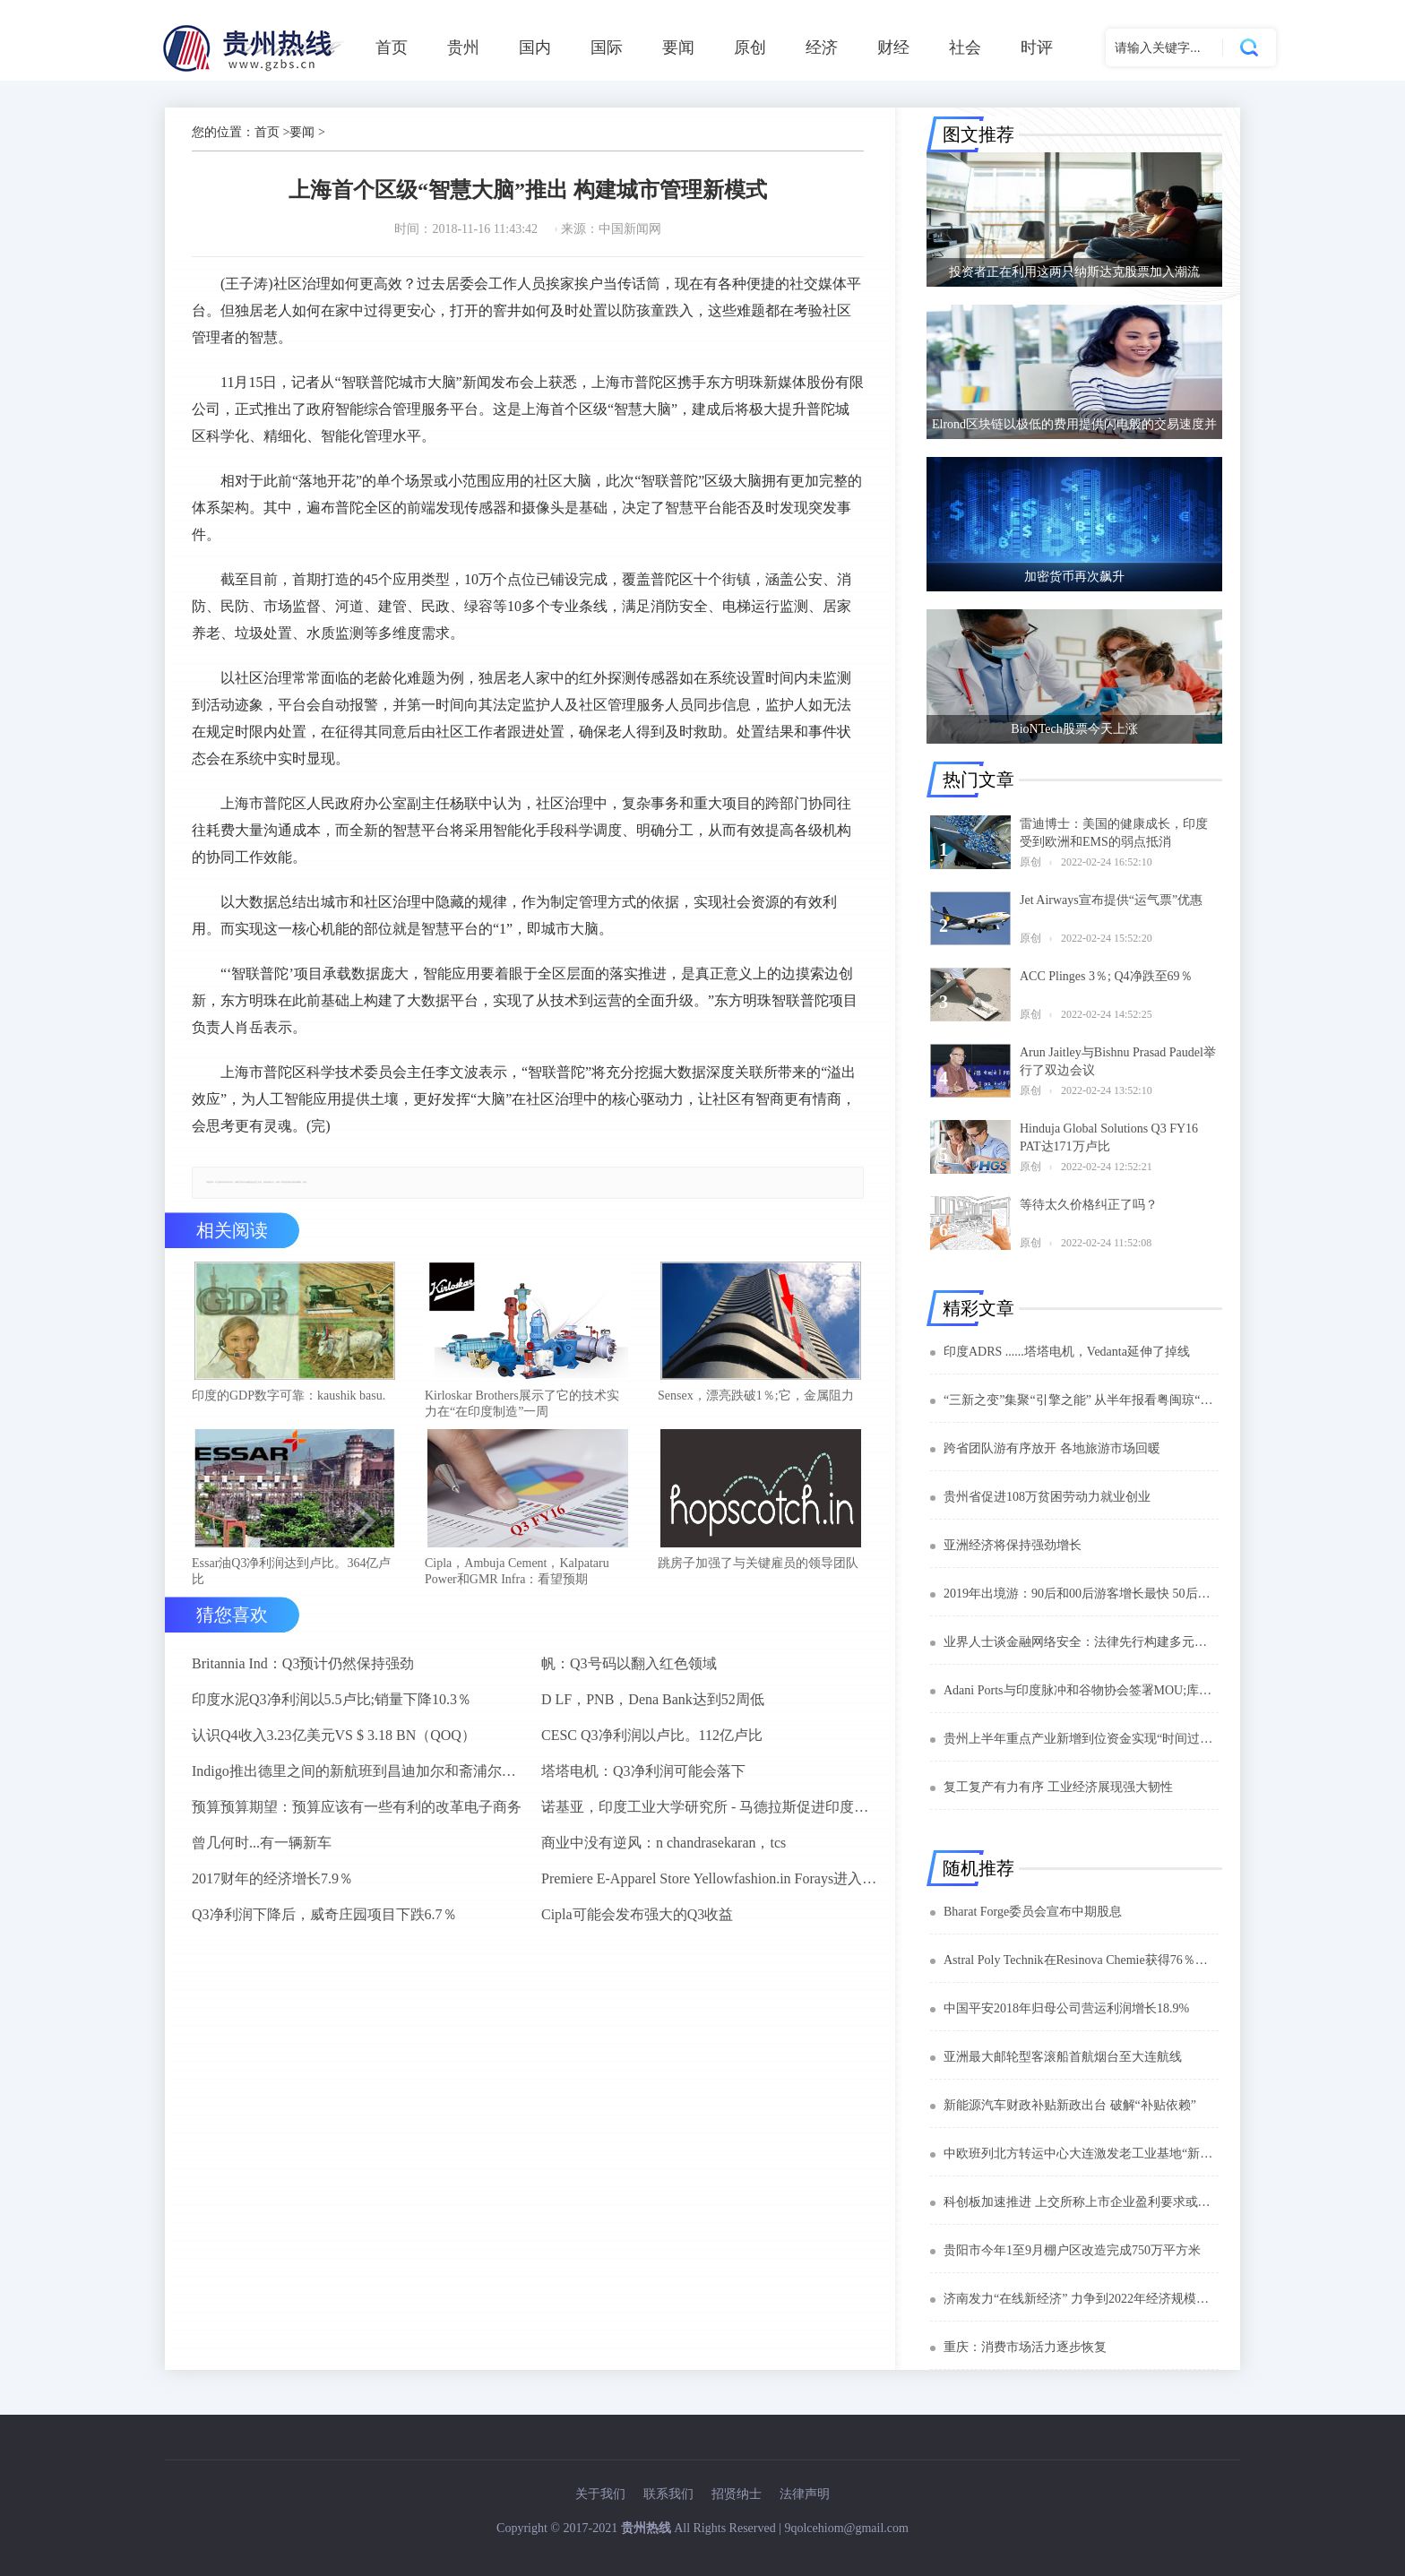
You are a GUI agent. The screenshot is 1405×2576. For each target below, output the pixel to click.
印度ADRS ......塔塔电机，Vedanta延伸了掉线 (1067, 1351)
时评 (1037, 47)
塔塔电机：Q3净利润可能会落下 (643, 1776)
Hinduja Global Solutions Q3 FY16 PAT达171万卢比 (1109, 1137)
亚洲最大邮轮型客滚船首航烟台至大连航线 (1063, 2056)
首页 (391, 47)
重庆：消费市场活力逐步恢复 (1025, 2347)
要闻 (678, 47)
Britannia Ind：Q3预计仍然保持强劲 (303, 1668)
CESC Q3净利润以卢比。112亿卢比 (652, 1740)
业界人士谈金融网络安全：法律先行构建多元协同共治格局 (1081, 1642)
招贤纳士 (736, 2494)
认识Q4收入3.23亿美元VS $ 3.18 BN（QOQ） (334, 1740)
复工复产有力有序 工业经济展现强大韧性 (1058, 1787)
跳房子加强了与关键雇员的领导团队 (758, 1568)
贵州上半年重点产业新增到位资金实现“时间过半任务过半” (1081, 1738)
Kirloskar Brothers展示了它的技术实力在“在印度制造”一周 (522, 1406)
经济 (822, 47)
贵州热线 (646, 2528)
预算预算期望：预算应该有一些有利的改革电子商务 (356, 1812)
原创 (750, 47)
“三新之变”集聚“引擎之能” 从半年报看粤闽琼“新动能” (1081, 1400)
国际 (606, 47)
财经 (893, 47)
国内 (535, 47)
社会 (965, 47)
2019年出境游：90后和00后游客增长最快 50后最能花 (1081, 1593)
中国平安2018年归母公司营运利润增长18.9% (1066, 2008)
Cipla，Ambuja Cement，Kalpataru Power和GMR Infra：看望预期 (517, 1576)
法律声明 (805, 2494)
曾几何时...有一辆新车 (262, 1848)
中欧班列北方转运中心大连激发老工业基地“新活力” (1081, 2153)
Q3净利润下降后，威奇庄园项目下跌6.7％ (324, 1919)
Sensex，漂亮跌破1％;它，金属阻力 (756, 1398)
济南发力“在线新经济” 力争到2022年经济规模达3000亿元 (1081, 2298)
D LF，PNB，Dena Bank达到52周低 (652, 1704)
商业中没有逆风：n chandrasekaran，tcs (663, 1848)
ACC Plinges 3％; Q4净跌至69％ (1106, 976)
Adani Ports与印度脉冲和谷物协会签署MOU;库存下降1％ (1081, 1690)
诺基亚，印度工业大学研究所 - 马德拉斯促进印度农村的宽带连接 (708, 1812)
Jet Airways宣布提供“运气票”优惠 (1111, 900)
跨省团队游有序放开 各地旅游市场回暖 (1052, 1448)
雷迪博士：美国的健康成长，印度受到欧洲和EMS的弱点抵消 (1114, 833)
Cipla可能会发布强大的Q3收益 (637, 1919)
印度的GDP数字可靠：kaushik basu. (288, 1398)
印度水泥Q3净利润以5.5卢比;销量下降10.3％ (331, 1704)
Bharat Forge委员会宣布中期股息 (1033, 1911)
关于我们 (600, 2494)
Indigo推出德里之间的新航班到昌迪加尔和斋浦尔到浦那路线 (359, 1776)
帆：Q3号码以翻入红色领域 (629, 1668)
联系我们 (668, 2494)
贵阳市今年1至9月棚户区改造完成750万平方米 (1072, 2250)
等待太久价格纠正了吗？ (1089, 1204)
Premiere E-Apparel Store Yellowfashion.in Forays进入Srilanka (708, 1883)
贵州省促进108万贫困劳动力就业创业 (1047, 1496)
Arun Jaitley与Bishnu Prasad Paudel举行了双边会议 (1118, 1061)
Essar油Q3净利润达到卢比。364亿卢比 (291, 1576)
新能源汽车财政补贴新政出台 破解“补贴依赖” (1070, 2105)
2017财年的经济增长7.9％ (272, 1883)
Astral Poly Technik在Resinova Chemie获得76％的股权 (1081, 1960)
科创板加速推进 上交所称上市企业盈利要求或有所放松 (1081, 2202)
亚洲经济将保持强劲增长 (1013, 1545)
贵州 (463, 47)
